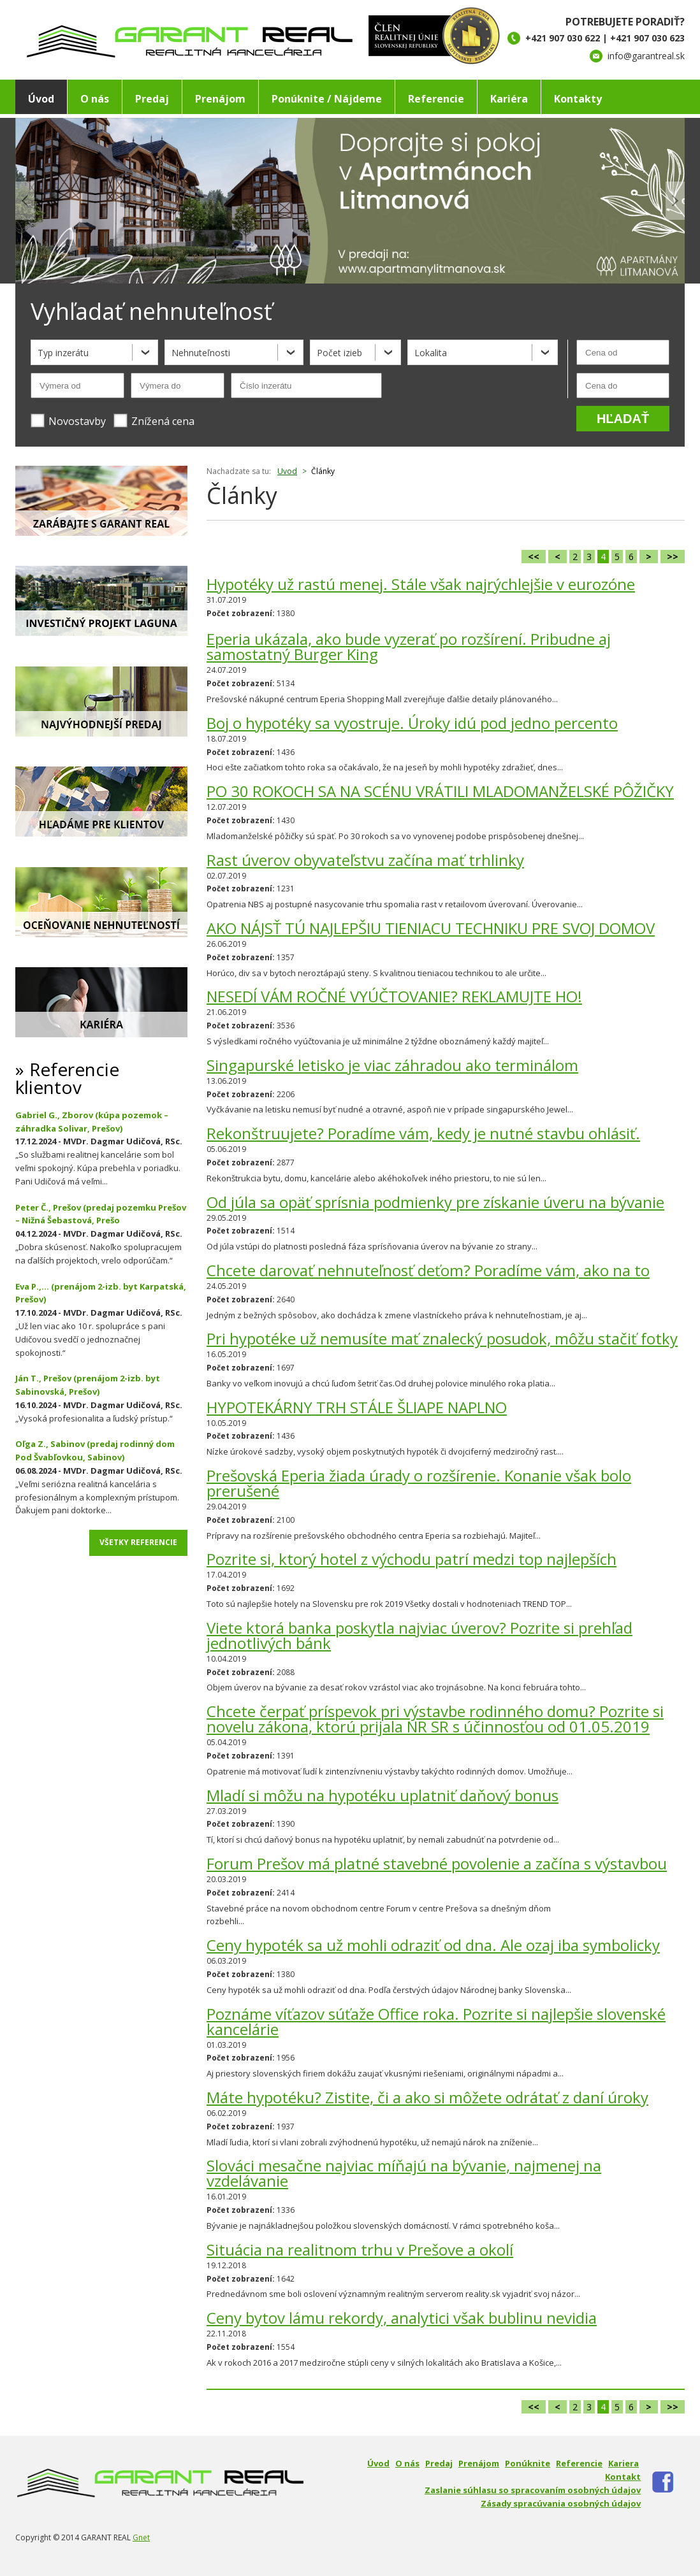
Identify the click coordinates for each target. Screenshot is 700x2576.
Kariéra (509, 99)
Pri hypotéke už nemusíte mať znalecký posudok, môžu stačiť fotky (442, 1338)
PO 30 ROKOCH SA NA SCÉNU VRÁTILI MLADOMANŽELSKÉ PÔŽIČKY (440, 791)
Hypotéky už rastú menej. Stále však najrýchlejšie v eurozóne (421, 583)
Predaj (152, 99)
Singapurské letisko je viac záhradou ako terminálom (392, 1065)
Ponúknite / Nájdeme (327, 99)
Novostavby (68, 421)
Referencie (436, 99)
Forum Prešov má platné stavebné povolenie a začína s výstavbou (437, 1863)
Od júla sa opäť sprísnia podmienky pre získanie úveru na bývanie (435, 1201)
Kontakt (623, 2476)
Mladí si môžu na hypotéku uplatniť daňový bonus (382, 1795)
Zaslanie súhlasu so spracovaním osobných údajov (533, 2490)
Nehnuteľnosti (200, 353)
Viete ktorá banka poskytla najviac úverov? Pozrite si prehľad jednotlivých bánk (419, 1635)
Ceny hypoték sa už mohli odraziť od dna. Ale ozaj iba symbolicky (433, 1944)
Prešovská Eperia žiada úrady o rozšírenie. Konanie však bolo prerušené (419, 1483)
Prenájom (220, 99)
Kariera (623, 2463)
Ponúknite (527, 2463)
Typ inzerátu (63, 353)
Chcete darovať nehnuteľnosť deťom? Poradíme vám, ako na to (428, 1270)
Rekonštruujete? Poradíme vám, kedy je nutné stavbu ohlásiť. (423, 1133)
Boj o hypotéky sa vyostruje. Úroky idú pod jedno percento (412, 722)
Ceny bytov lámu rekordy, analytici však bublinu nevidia (402, 2317)
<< (533, 556)
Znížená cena (153, 421)
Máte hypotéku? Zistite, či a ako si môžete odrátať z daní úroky (427, 2097)
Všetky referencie (138, 1542)
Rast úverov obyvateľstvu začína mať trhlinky (365, 859)
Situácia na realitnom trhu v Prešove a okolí (360, 2249)
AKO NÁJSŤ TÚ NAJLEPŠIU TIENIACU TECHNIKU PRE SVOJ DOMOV (431, 928)
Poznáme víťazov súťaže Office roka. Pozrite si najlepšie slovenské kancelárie (436, 2021)
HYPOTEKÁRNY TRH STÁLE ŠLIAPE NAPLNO (357, 1407)
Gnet (141, 2537)
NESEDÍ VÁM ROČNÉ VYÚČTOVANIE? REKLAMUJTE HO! (394, 996)
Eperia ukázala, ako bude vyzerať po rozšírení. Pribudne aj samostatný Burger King (409, 646)
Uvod (287, 471)
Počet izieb (339, 353)
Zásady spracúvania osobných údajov (561, 2503)
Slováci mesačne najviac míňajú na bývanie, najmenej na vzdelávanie (404, 2173)
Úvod (41, 99)
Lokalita (430, 353)
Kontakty (578, 99)
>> (672, 556)
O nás (94, 99)
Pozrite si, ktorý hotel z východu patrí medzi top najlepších (411, 1558)
